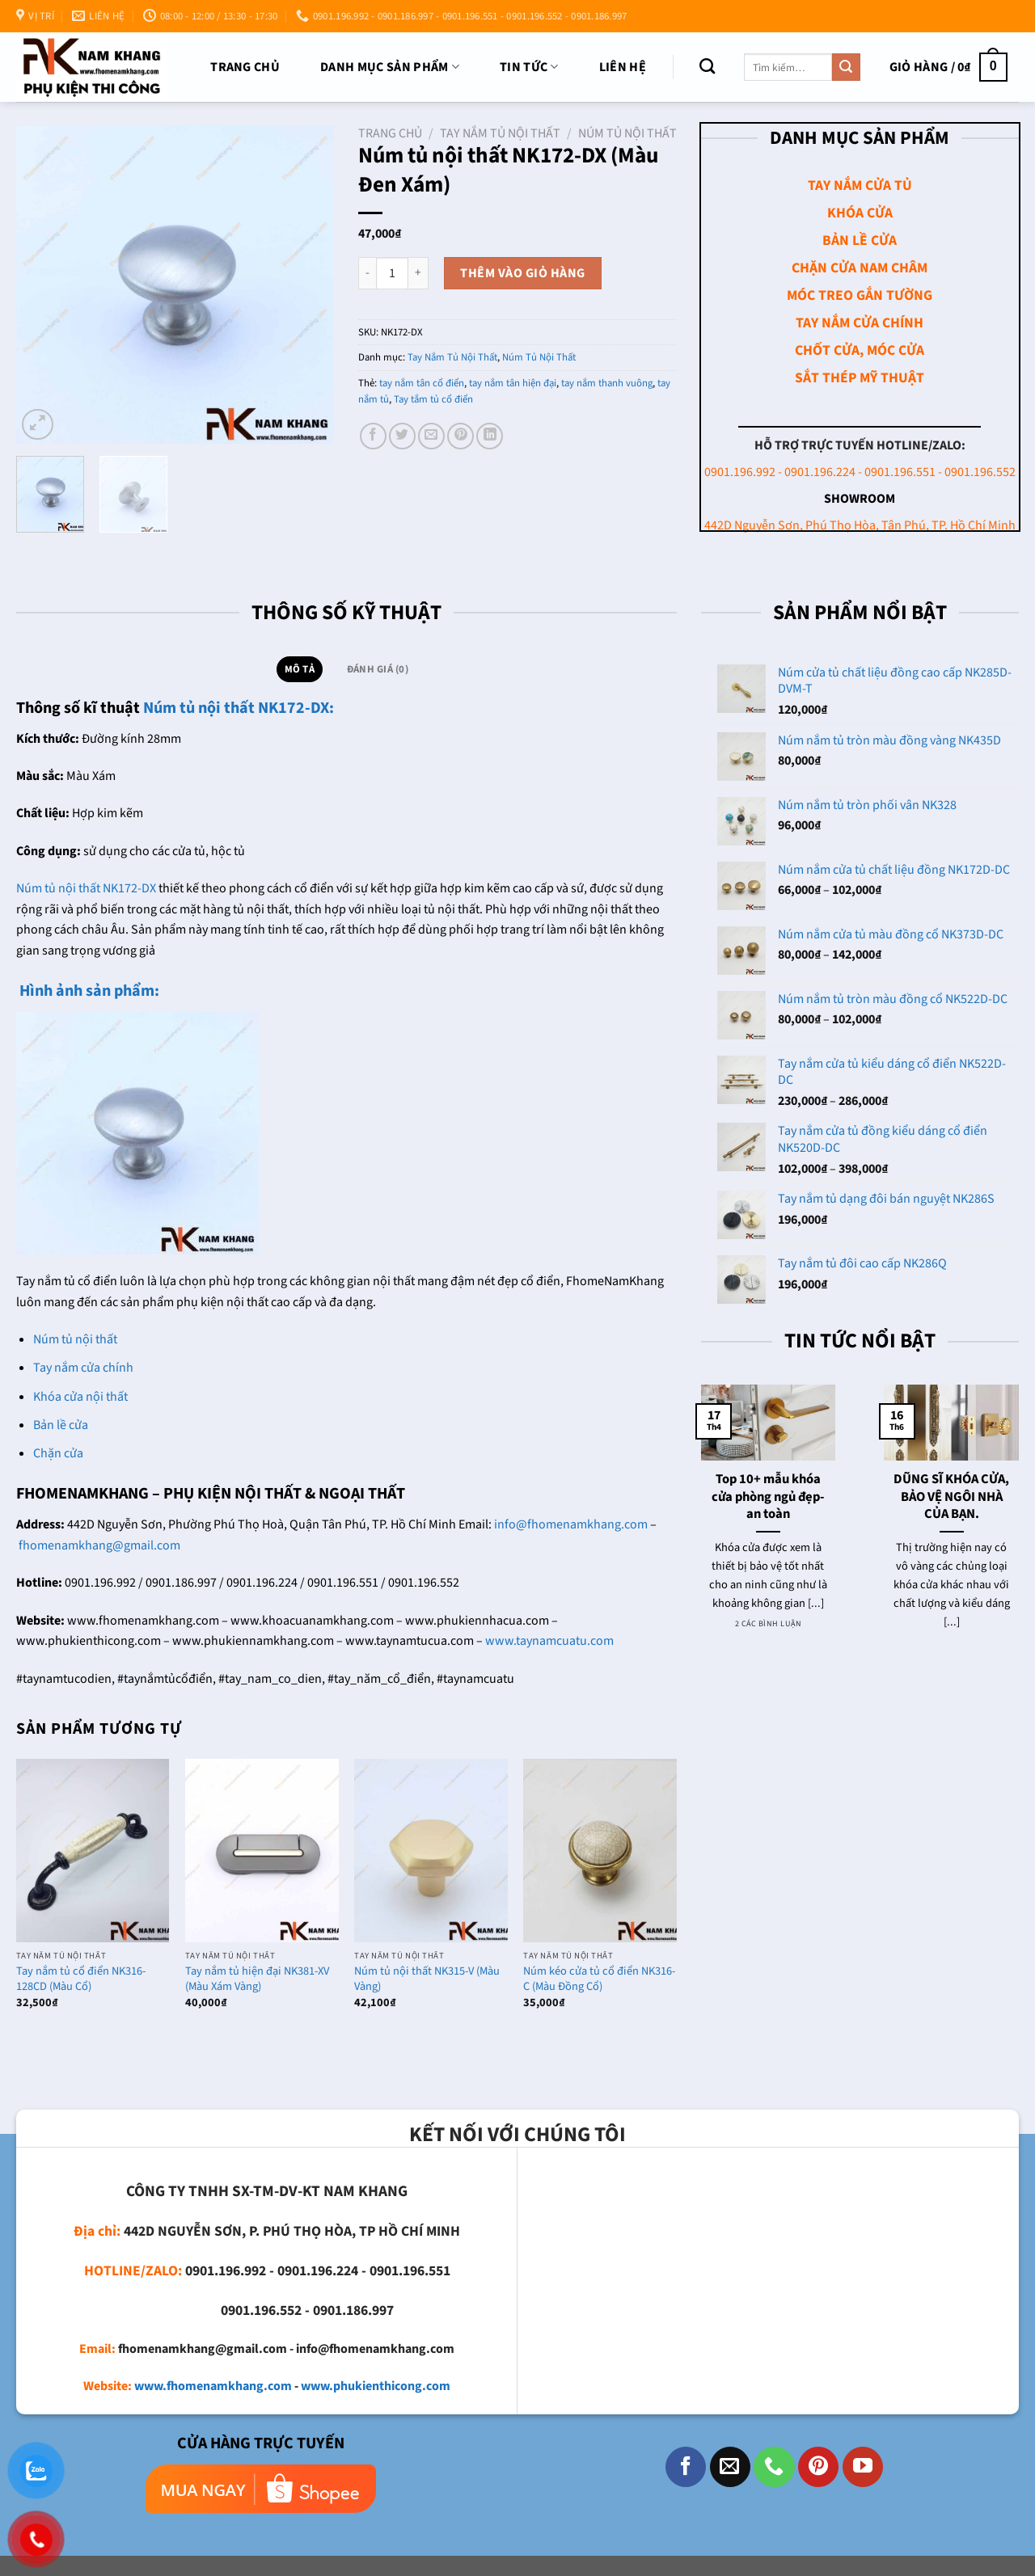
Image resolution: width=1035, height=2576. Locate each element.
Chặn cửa (58, 1453)
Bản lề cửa (60, 1425)
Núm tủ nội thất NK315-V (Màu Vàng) (427, 1979)
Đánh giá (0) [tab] (377, 669)
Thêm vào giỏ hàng (522, 273)
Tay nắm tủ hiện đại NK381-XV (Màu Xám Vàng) (257, 1979)
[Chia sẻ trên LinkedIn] (489, 436)
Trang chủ (245, 67)
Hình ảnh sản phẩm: (87, 991)
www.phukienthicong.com (375, 2386)
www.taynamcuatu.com (549, 1641)
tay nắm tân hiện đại (512, 383)
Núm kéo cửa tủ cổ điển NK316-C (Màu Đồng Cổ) (599, 1979)
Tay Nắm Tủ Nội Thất (500, 133)
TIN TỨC (529, 67)
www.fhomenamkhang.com (213, 2386)
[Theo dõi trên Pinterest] (818, 2467)
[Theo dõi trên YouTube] (863, 2467)
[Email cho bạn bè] (431, 436)
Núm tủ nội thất (75, 1339)
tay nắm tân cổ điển (421, 383)
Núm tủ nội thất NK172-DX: (238, 708)
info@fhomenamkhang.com (571, 1524)
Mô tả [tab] (300, 669)
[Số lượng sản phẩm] (392, 273)
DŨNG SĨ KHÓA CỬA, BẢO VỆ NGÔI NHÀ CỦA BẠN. (951, 1497)
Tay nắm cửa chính (83, 1368)
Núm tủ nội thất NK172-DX (86, 888)
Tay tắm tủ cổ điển (433, 399)
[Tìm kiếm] (707, 66)
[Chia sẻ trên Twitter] (402, 436)
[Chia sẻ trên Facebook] (373, 436)
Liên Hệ (622, 67)
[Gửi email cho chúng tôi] (730, 2467)
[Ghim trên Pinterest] (460, 436)
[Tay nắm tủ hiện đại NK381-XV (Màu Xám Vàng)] (262, 1850)
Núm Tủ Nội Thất (627, 133)
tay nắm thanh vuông (607, 383)
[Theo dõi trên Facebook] (685, 2467)
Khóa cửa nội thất (80, 1397)
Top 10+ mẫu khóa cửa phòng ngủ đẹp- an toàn (768, 1497)
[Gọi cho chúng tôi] (774, 2467)
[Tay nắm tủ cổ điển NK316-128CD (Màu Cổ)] (93, 1850)
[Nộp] (846, 67)
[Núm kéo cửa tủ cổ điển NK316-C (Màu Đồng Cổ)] (600, 1850)
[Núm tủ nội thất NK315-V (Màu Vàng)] (431, 1850)
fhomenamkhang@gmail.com (99, 1545)
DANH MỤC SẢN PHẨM (389, 67)
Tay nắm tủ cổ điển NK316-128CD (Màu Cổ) (81, 1979)
